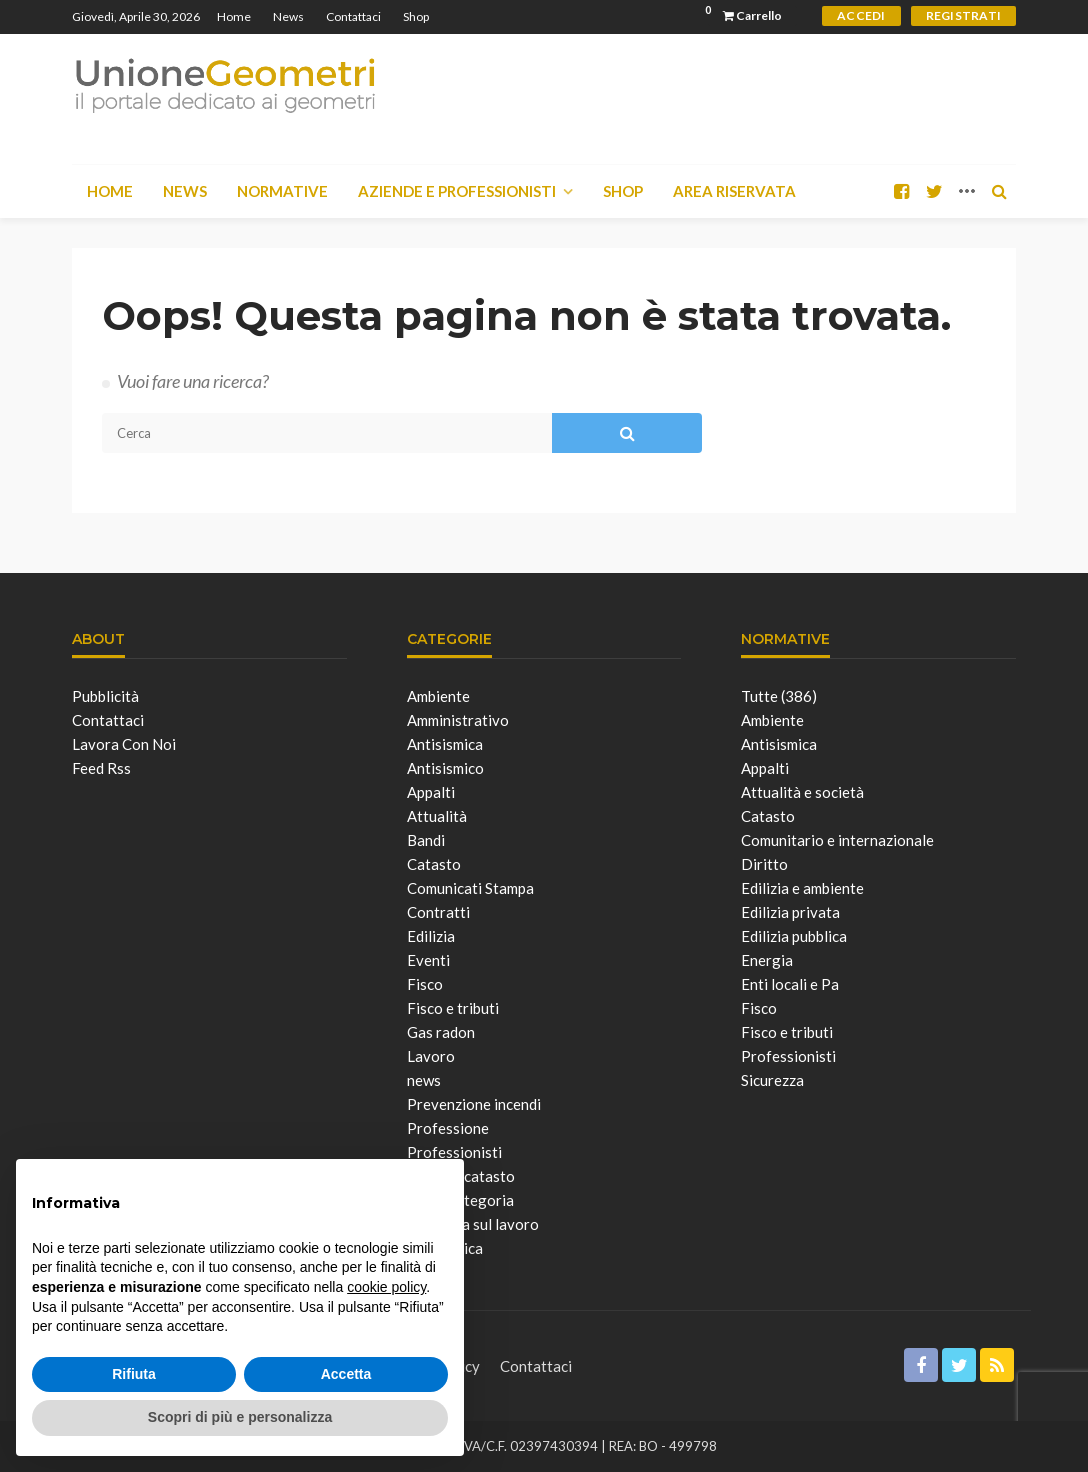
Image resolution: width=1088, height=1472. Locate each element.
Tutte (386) (779, 696)
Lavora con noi (124, 744)
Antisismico (445, 768)
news (424, 1080)
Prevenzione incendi (474, 1104)
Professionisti (788, 1056)
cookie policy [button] (386, 1287)
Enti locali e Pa (790, 984)
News (288, 16)
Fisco (425, 984)
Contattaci (353, 16)
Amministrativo (458, 720)
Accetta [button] (346, 1374)
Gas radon (441, 1032)
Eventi (428, 960)
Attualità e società (802, 792)
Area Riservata (734, 191)
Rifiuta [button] (134, 1374)
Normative (282, 191)
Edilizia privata (790, 912)
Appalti (431, 792)
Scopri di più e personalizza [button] (240, 1417)
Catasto (434, 864)
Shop (416, 16)
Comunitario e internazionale (837, 840)
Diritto (764, 864)
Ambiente (438, 696)
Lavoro (431, 1056)
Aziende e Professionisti (457, 191)
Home (234, 16)
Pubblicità (105, 696)
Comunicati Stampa (470, 888)
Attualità (437, 816)
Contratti (438, 912)
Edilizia (431, 936)
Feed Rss (101, 768)
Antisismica (445, 744)
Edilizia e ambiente (802, 888)
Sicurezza (772, 1080)
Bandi (426, 840)
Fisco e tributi (453, 1008)
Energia (767, 960)
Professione (448, 1128)
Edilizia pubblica (794, 936)
